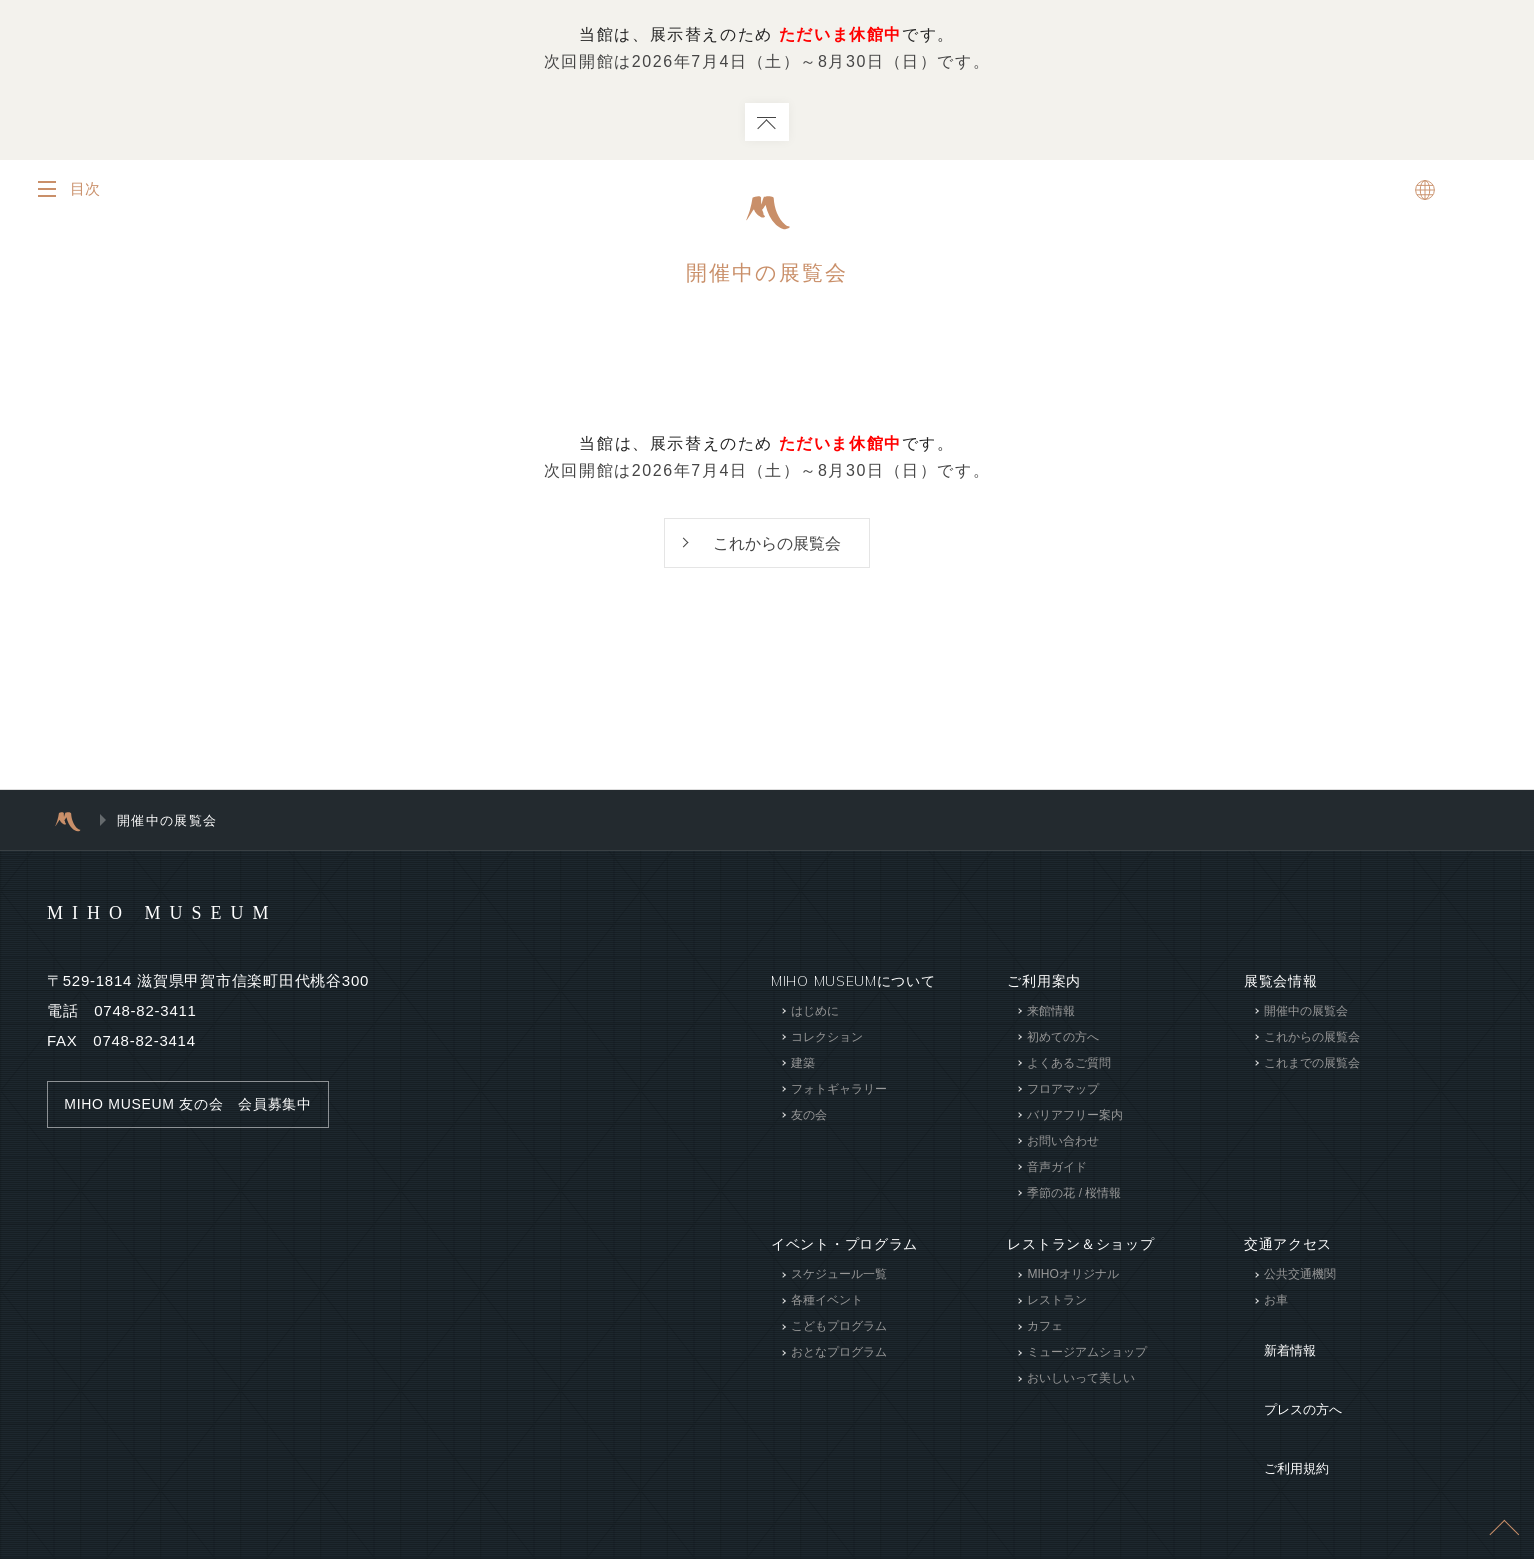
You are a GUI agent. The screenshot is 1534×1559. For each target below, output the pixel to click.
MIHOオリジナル (1072, 1277)
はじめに (815, 1013)
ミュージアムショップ (1087, 1355)
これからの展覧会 (777, 544)
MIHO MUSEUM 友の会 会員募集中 (197, 1106)
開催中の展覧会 (1306, 1013)
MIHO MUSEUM (200, 913)
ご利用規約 (1281, 1399)
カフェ (1045, 1329)
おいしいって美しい (1081, 1381)
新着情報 (1273, 1339)
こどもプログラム (839, 1329)
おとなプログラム (839, 1355)
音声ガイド (1057, 1169)
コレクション (827, 1039)
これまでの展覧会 (1312, 1065)
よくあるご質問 (1069, 1065)
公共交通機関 (1300, 1277)
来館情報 (1051, 1013)
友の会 (809, 1117)
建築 (803, 1065)
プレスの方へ (1288, 1369)
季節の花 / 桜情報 (1074, 1195)
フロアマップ (1063, 1091)
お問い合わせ (1063, 1143)
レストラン (1057, 1303)
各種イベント (827, 1303)
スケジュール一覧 (839, 1277)
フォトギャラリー (839, 1091)
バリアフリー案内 (1075, 1117)
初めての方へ (1063, 1039)
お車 (1276, 1303)
